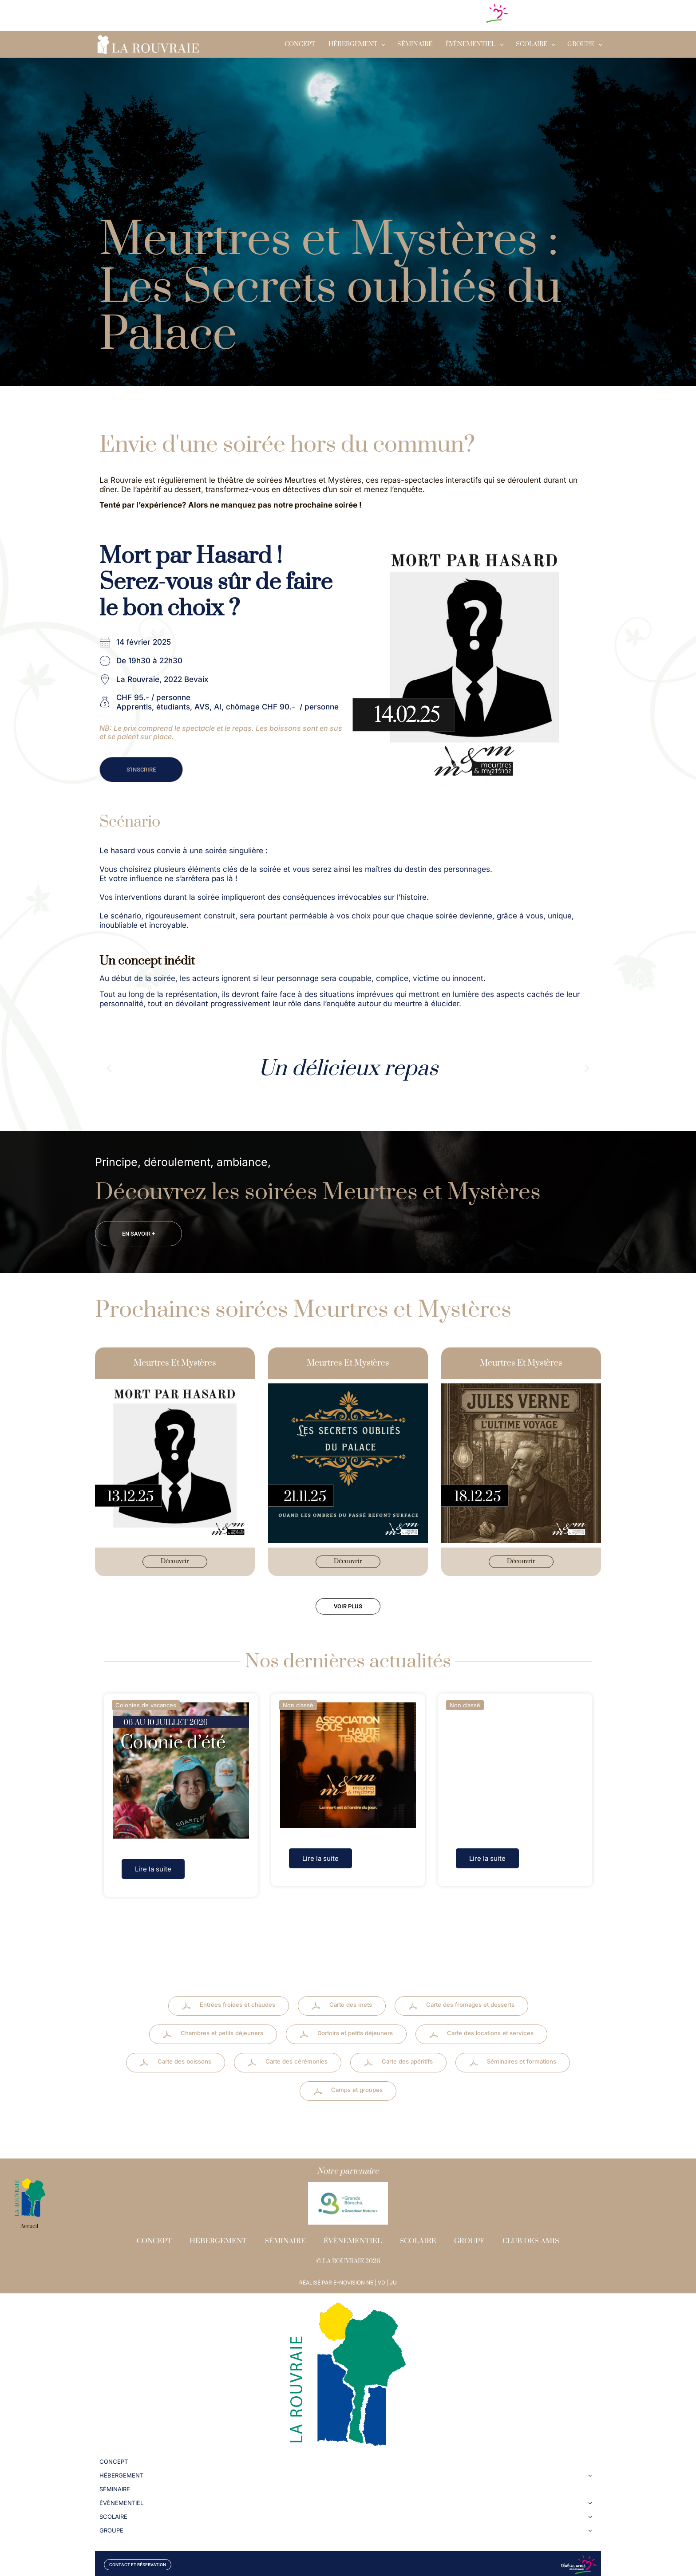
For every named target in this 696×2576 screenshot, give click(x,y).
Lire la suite (153, 1872)
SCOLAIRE (531, 44)
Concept (300, 44)
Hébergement (352, 44)
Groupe (469, 2234)
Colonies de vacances (145, 1708)
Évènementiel (470, 44)
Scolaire (417, 2234)
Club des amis (530, 2234)
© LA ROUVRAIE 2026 (348, 2255)
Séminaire (414, 44)
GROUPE (580, 44)
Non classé (298, 1708)
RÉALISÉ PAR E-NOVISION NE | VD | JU (348, 2276)
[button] (109, 1068)
